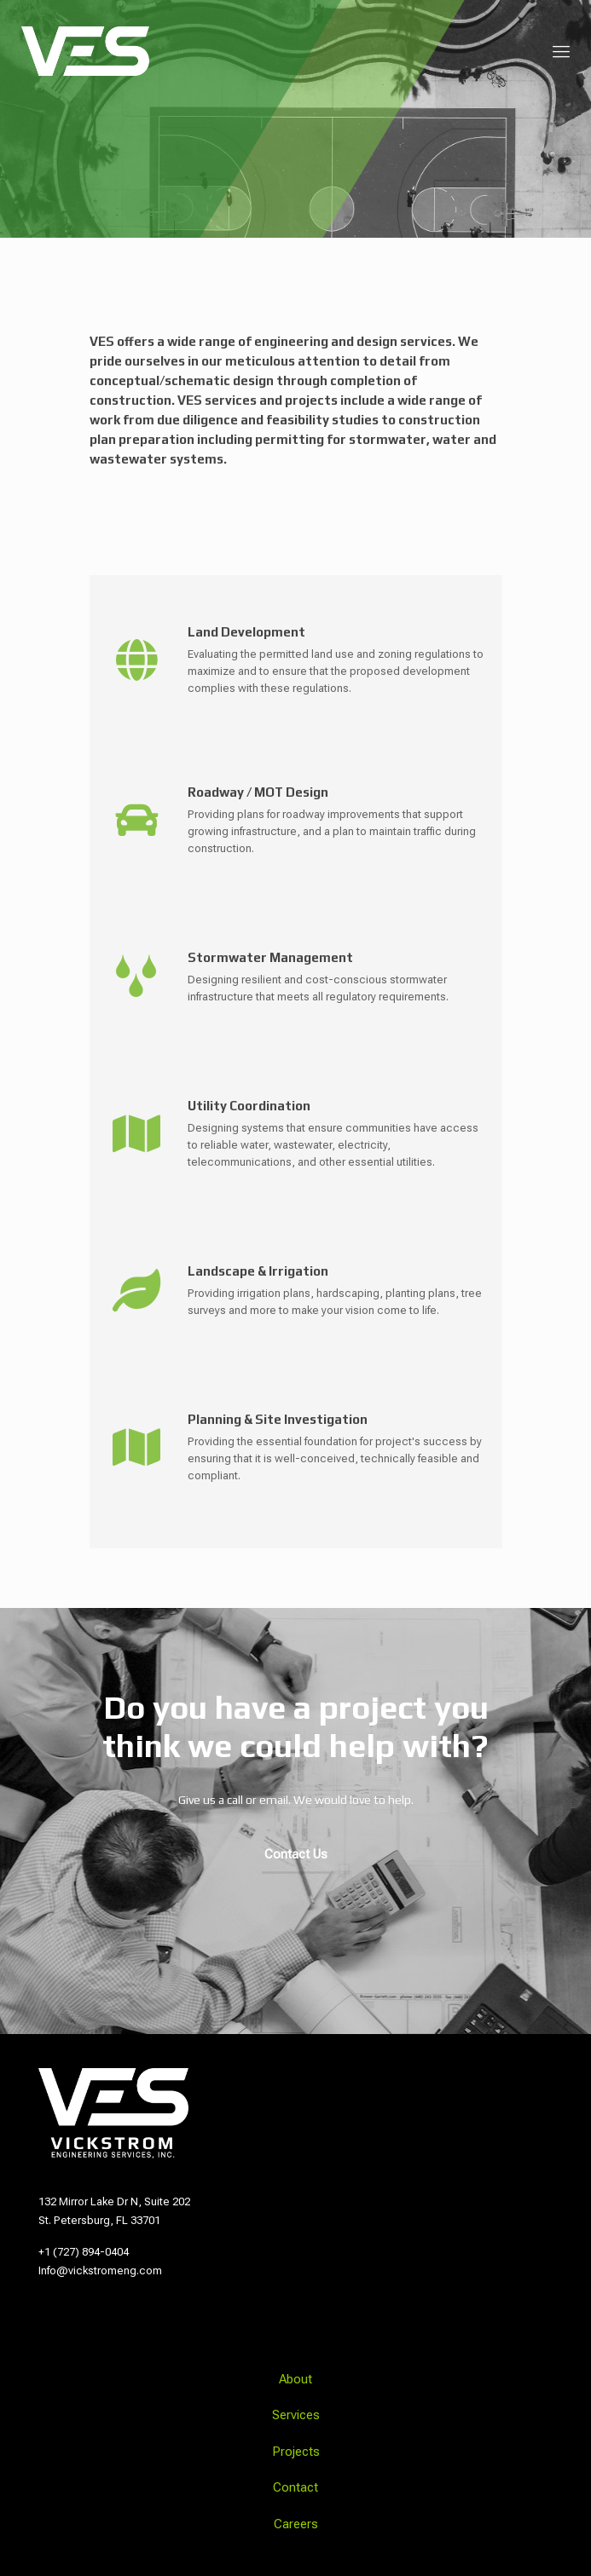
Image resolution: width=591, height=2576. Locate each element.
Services (296, 2415)
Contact (295, 2487)
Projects (296, 2451)
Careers (296, 2524)
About (295, 2379)
